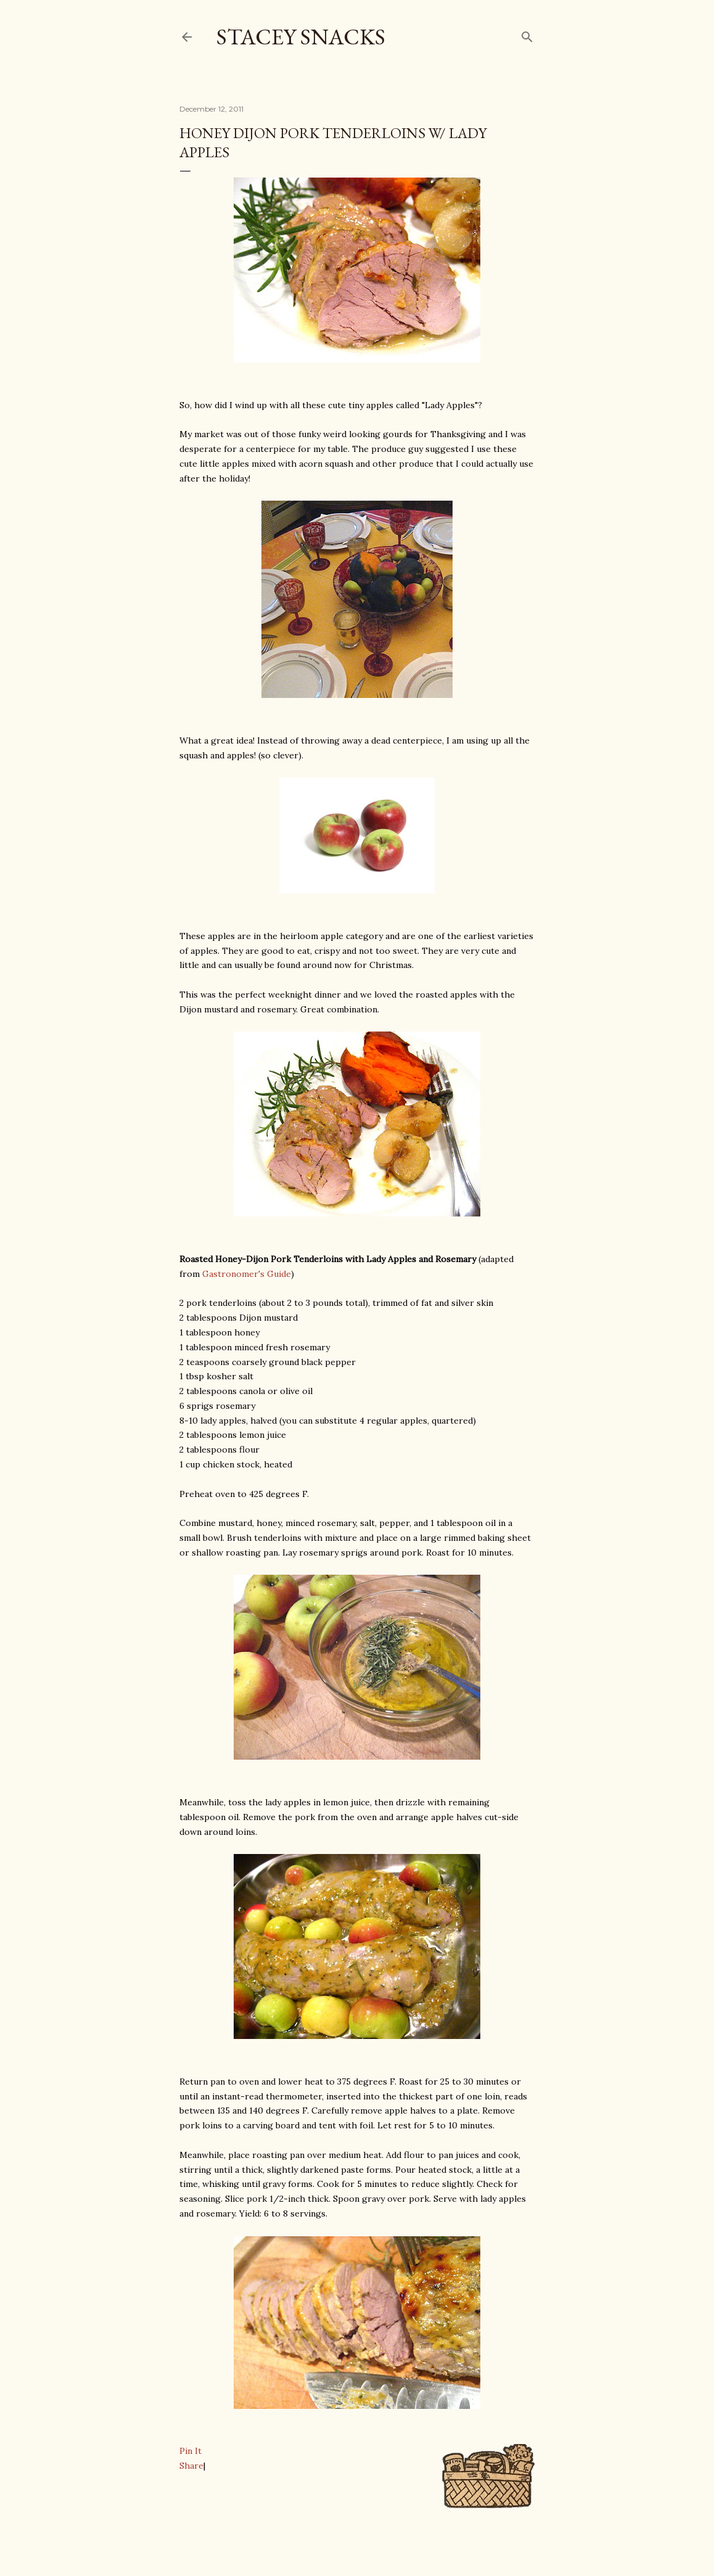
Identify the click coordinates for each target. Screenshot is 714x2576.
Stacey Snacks (300, 36)
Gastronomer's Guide (246, 1273)
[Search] (527, 34)
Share (191, 2465)
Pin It (190, 2450)
